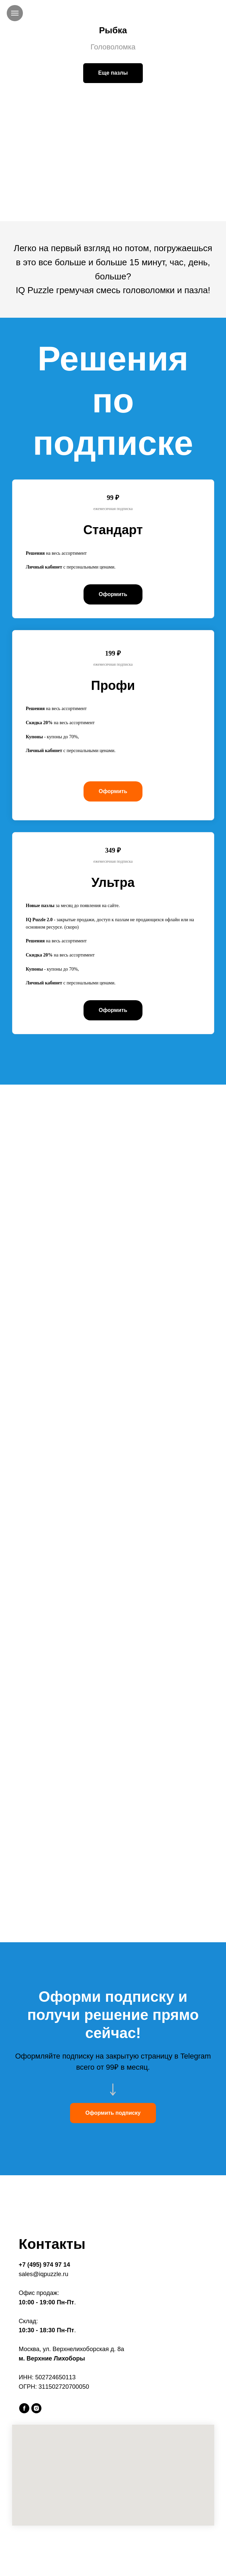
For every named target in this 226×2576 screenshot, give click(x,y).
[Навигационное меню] (15, 13)
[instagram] (36, 2408)
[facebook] (24, 2408)
